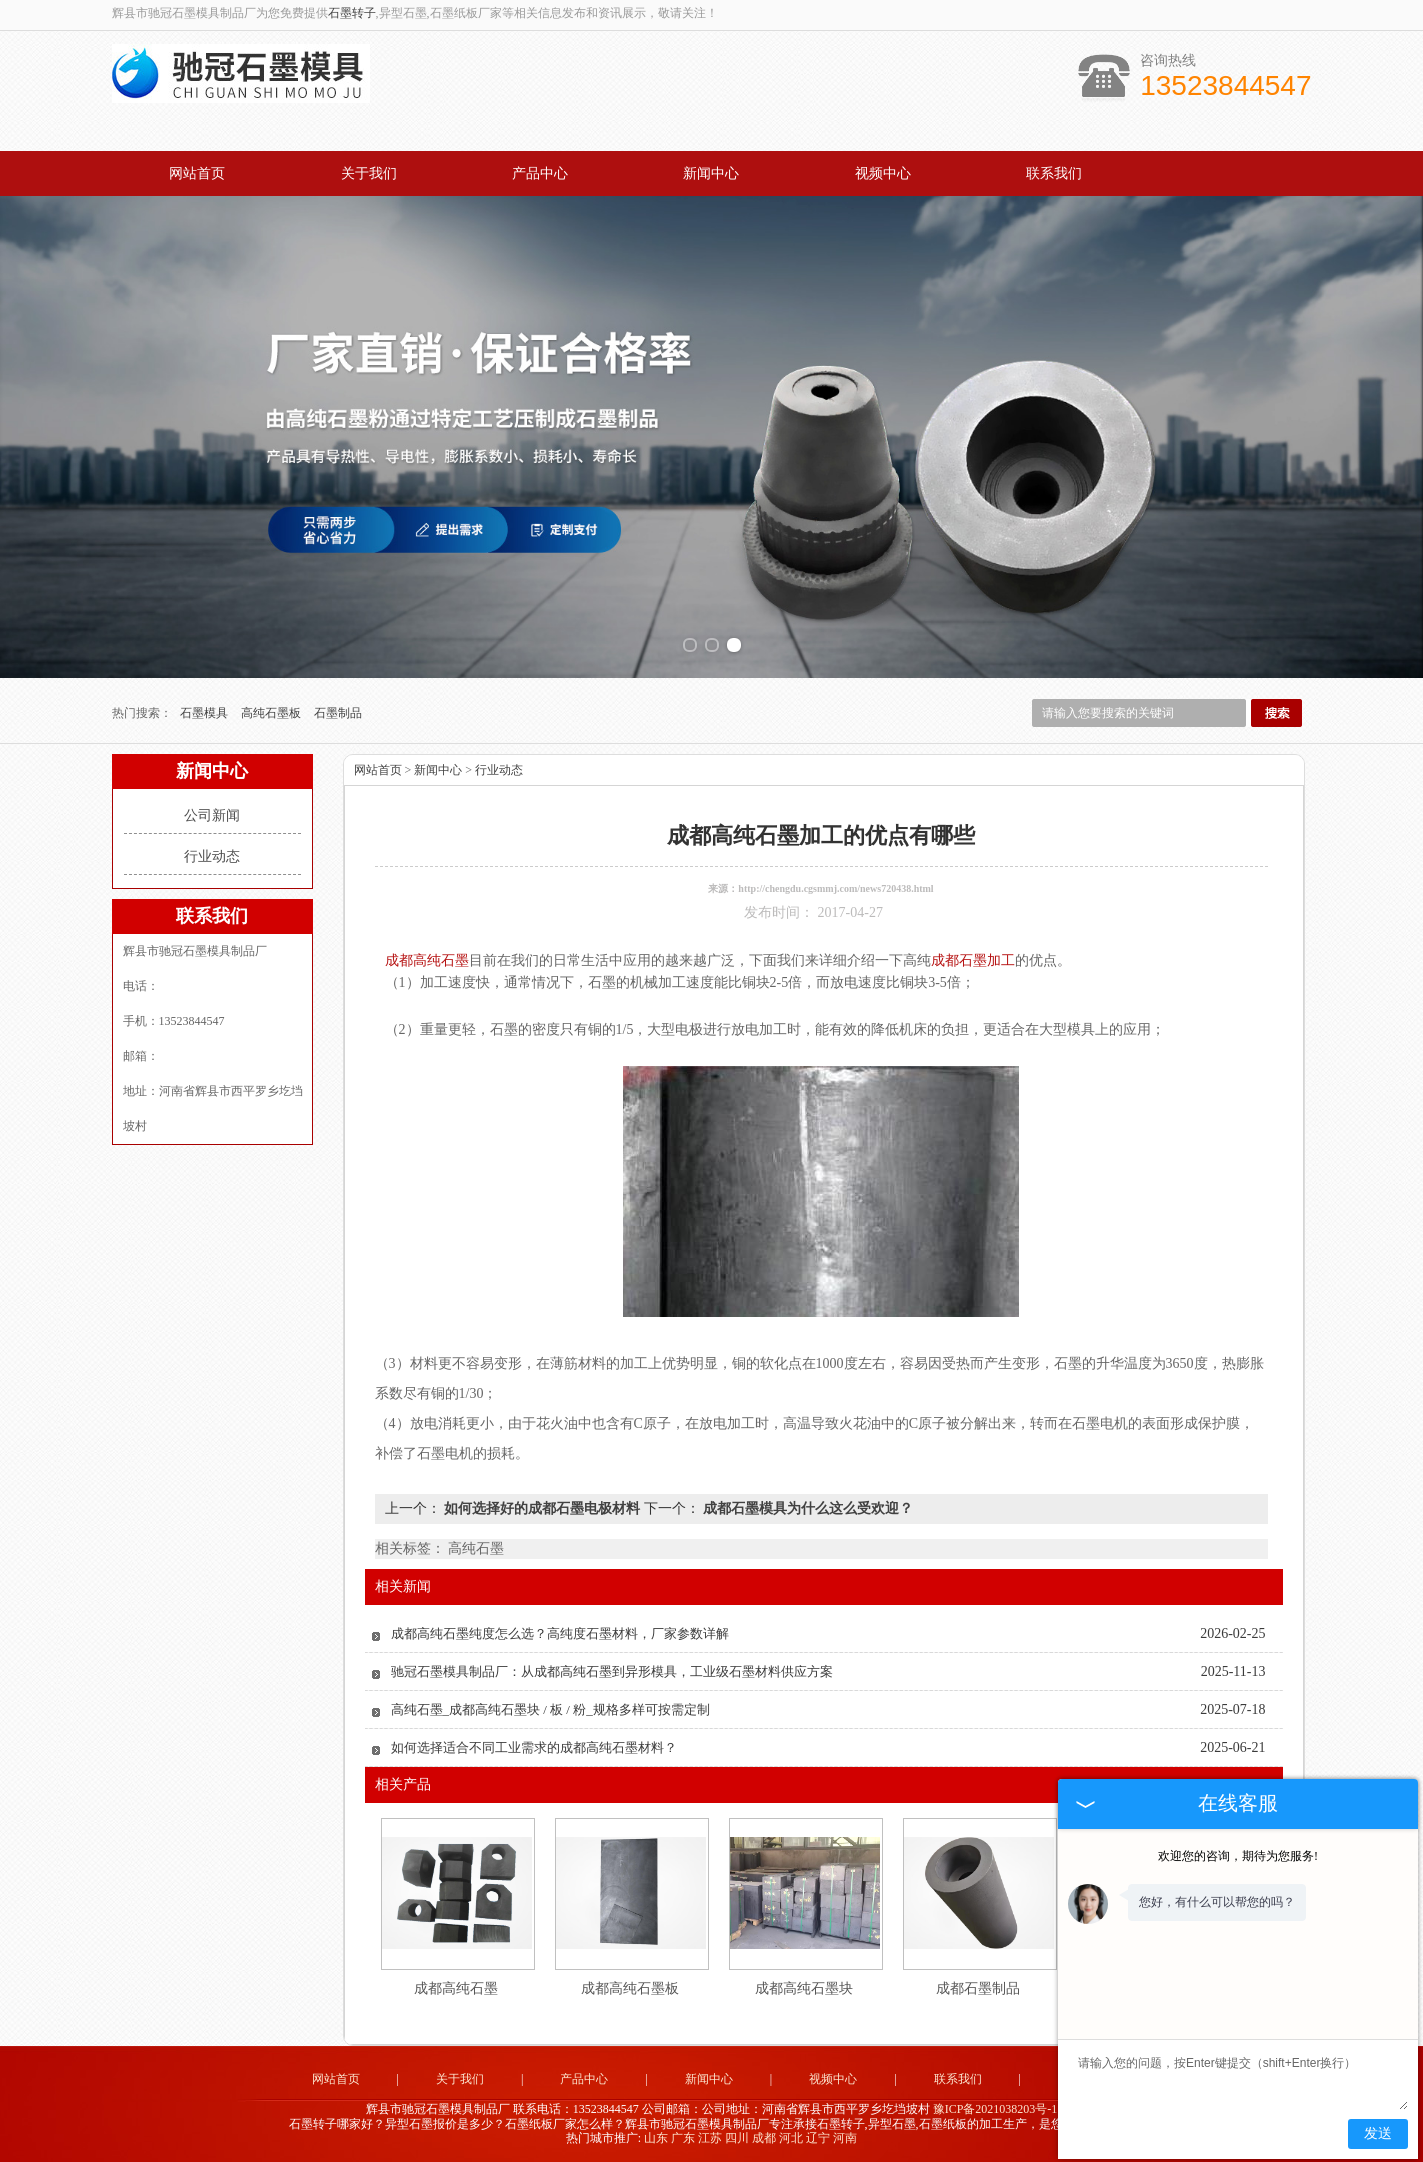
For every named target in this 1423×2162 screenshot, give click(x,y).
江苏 (710, 2138)
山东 (656, 2138)
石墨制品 (338, 713)
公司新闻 (212, 815)
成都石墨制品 (978, 1988)
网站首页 (197, 173)
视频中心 (883, 173)
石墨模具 (205, 713)
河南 (845, 2138)
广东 (683, 2138)
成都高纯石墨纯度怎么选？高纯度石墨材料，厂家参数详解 (560, 1633)
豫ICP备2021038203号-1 (995, 2109)
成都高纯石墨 (456, 1988)
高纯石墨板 (272, 713)
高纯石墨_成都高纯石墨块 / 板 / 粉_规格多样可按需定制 (550, 1709)
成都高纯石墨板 (630, 1988)
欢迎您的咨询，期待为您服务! (1238, 1856)
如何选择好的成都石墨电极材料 (542, 1508)
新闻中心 (711, 173)
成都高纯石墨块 (804, 1988)
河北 (791, 2138)
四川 (737, 2138)
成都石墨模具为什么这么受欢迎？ (807, 1508)
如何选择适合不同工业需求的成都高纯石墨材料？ (534, 1747)
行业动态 (212, 856)
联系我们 (1054, 173)
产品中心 (540, 173)
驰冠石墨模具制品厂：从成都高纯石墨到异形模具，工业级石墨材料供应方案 (612, 1671)
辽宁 (818, 2138)
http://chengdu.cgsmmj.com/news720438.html (835, 888)
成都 (764, 2138)
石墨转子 (352, 13)
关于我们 (369, 173)
